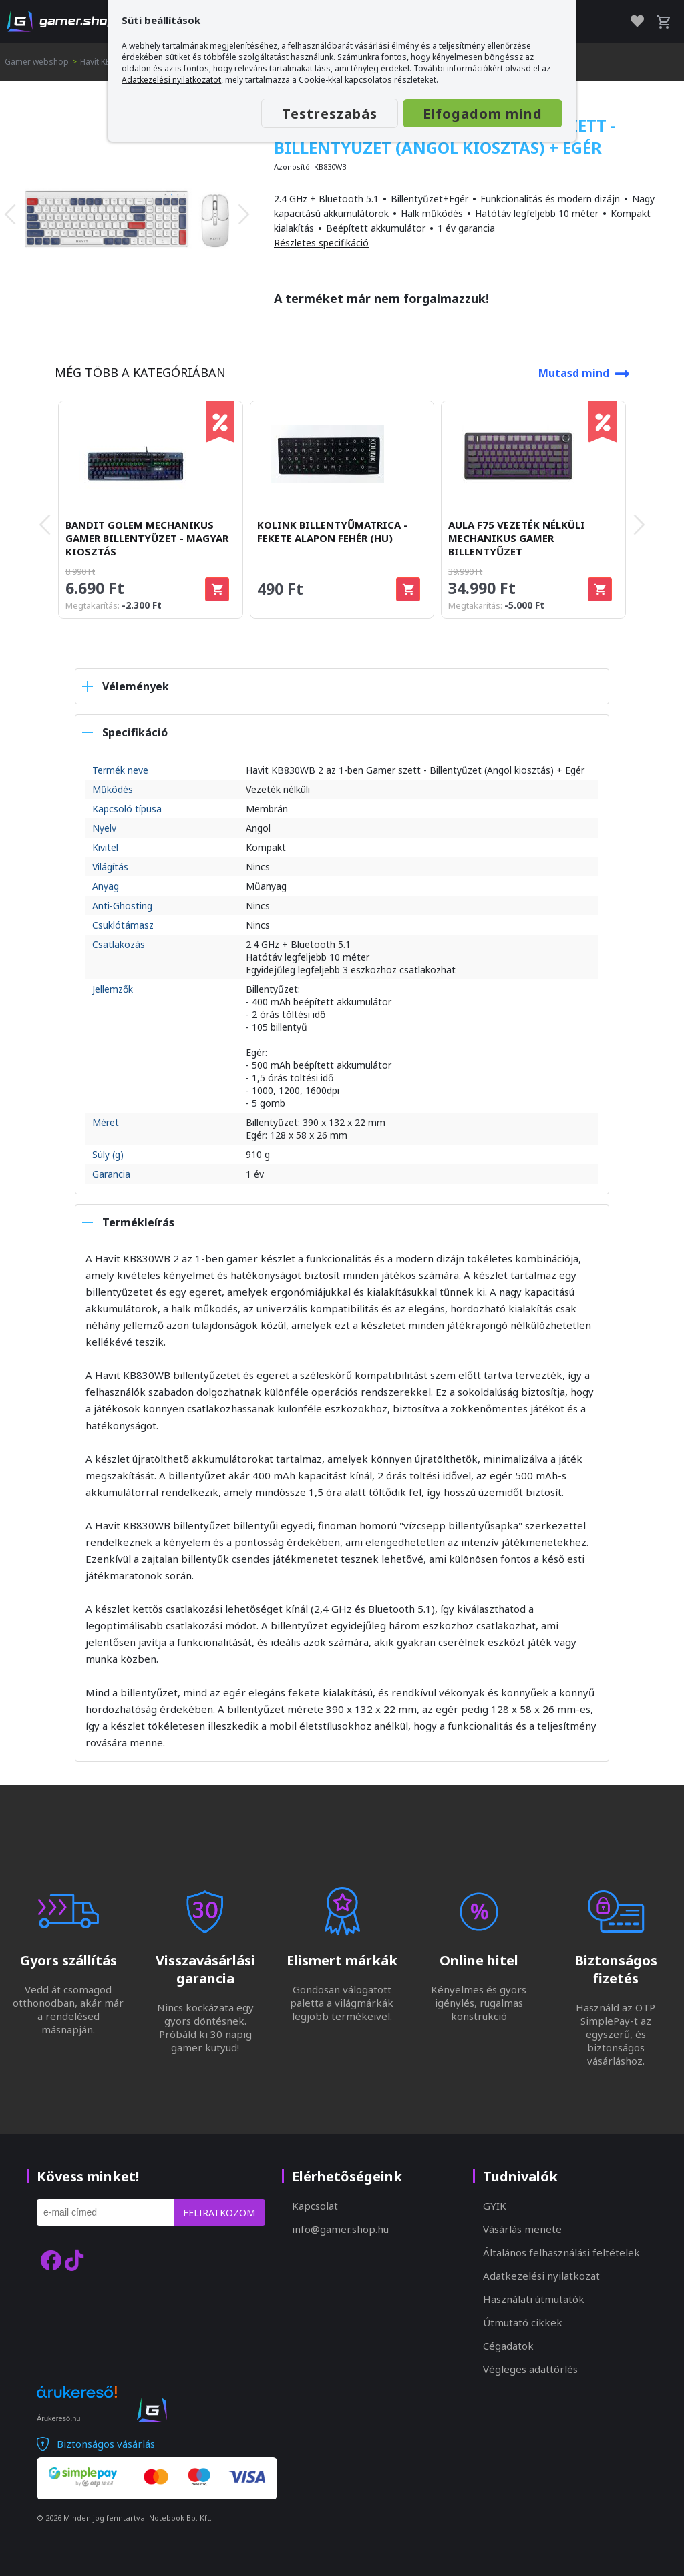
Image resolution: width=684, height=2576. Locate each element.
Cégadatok (508, 2345)
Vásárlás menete (522, 2229)
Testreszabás (329, 114)
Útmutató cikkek (522, 2322)
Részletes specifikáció (321, 242)
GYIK (494, 2205)
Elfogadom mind (482, 114)
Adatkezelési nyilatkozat (541, 2275)
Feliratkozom (219, 2212)
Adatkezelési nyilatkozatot (171, 79)
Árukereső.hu (58, 2418)
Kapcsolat (315, 2205)
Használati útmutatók (533, 2299)
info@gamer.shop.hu (340, 2229)
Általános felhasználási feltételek (561, 2252)
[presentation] (10, 214)
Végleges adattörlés (530, 2369)
